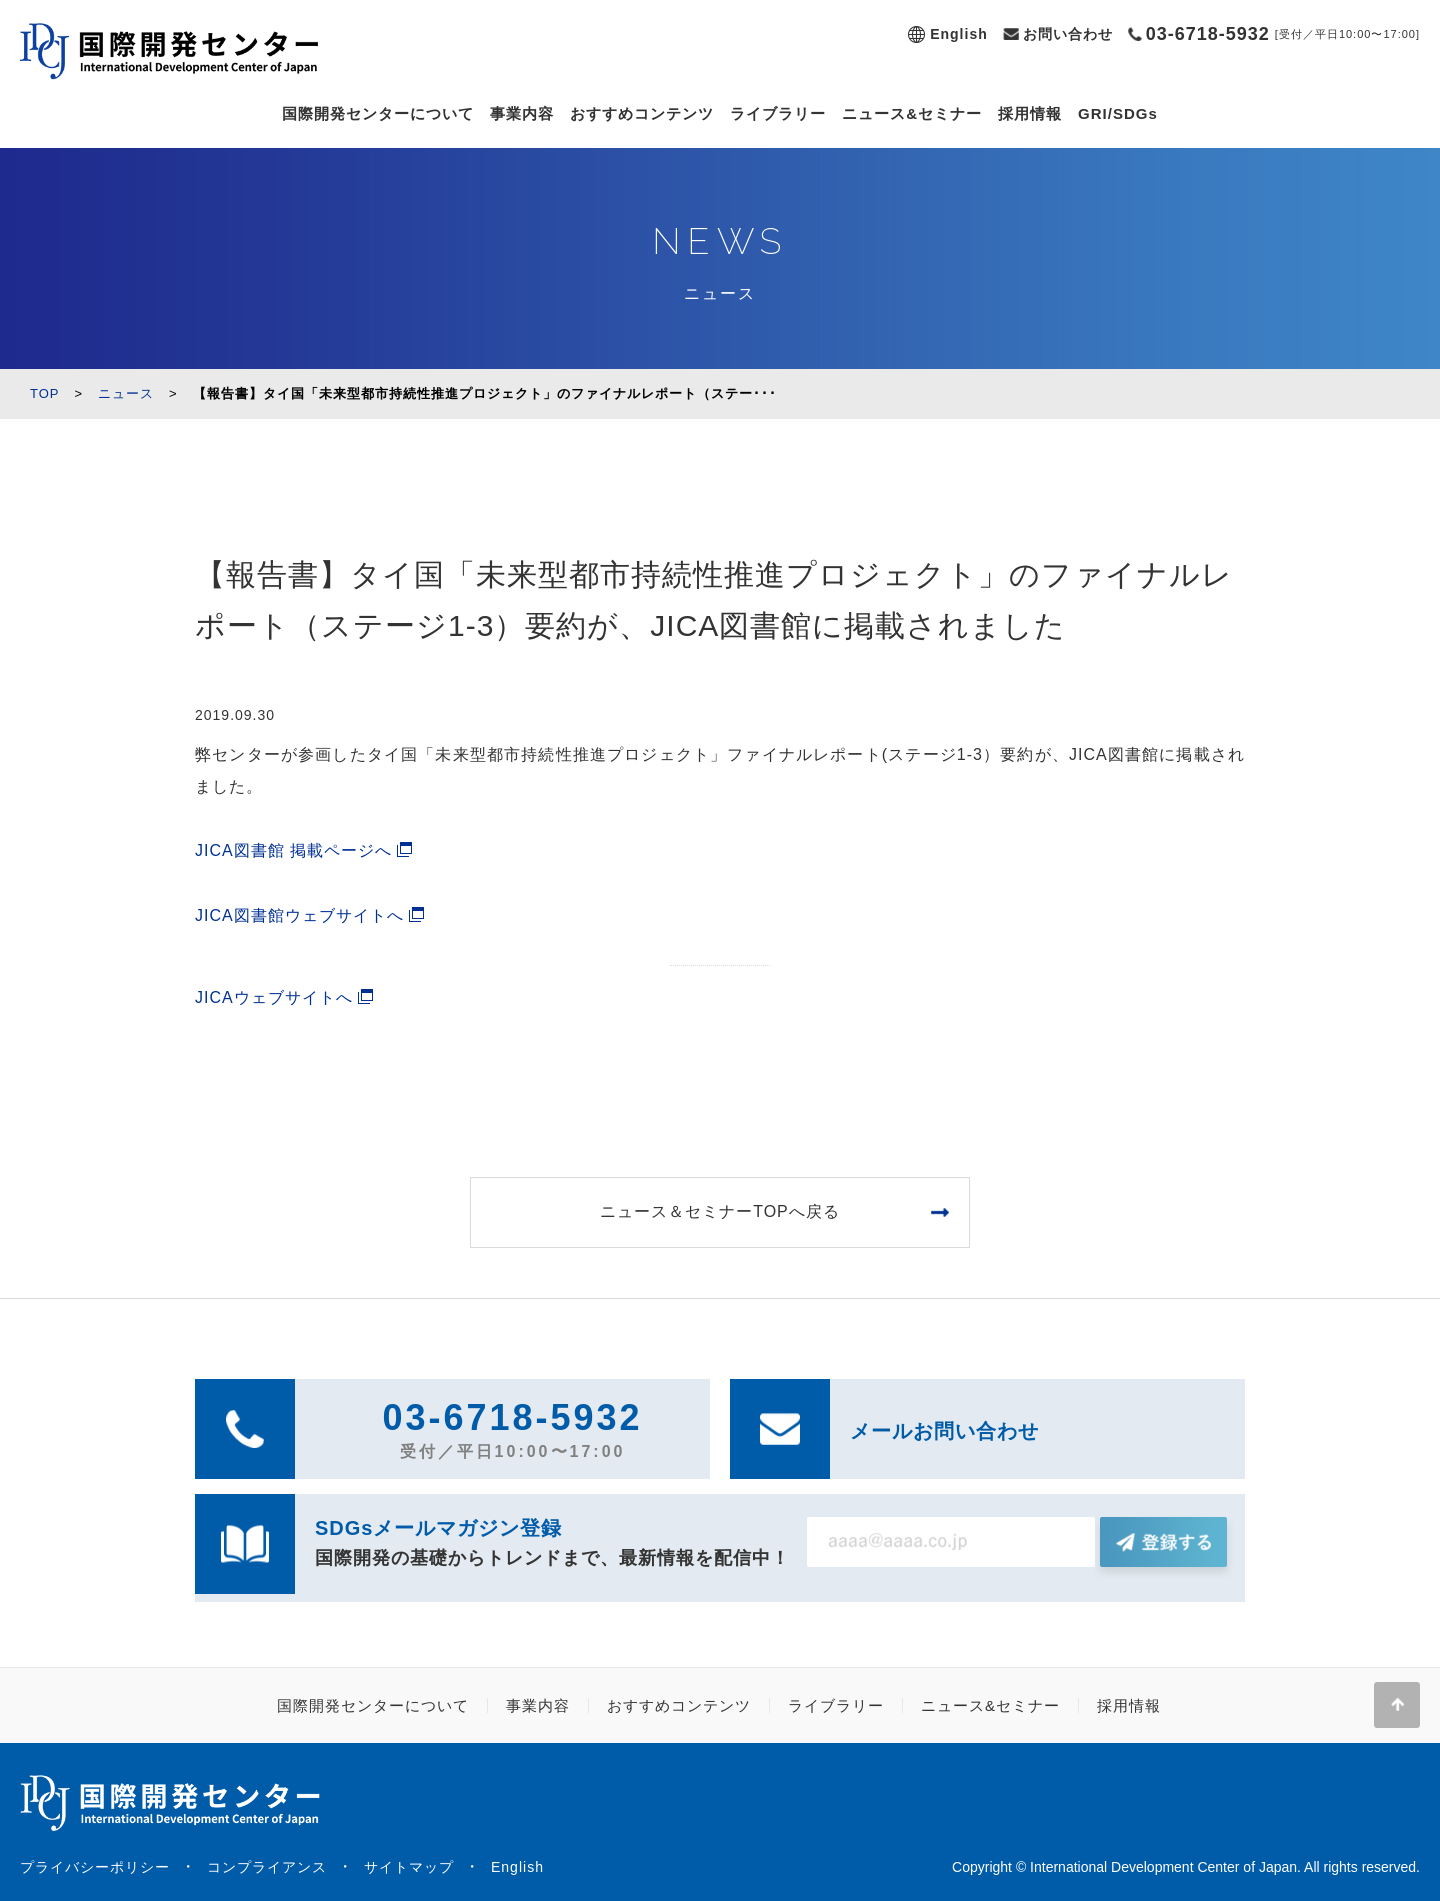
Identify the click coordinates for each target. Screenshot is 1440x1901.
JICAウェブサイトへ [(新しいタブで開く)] (274, 997)
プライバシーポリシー (95, 1867)
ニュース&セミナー (912, 113)
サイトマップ (409, 1867)
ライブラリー (778, 113)
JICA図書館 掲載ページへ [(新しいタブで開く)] (293, 850)
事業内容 (522, 113)
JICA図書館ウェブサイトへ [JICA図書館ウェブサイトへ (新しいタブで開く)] (299, 915)
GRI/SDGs (1118, 113)
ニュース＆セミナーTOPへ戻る (720, 1211)
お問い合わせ (1068, 34)
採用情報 (1030, 113)
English (959, 34)
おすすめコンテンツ (642, 113)
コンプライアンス (267, 1867)
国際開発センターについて (378, 113)
